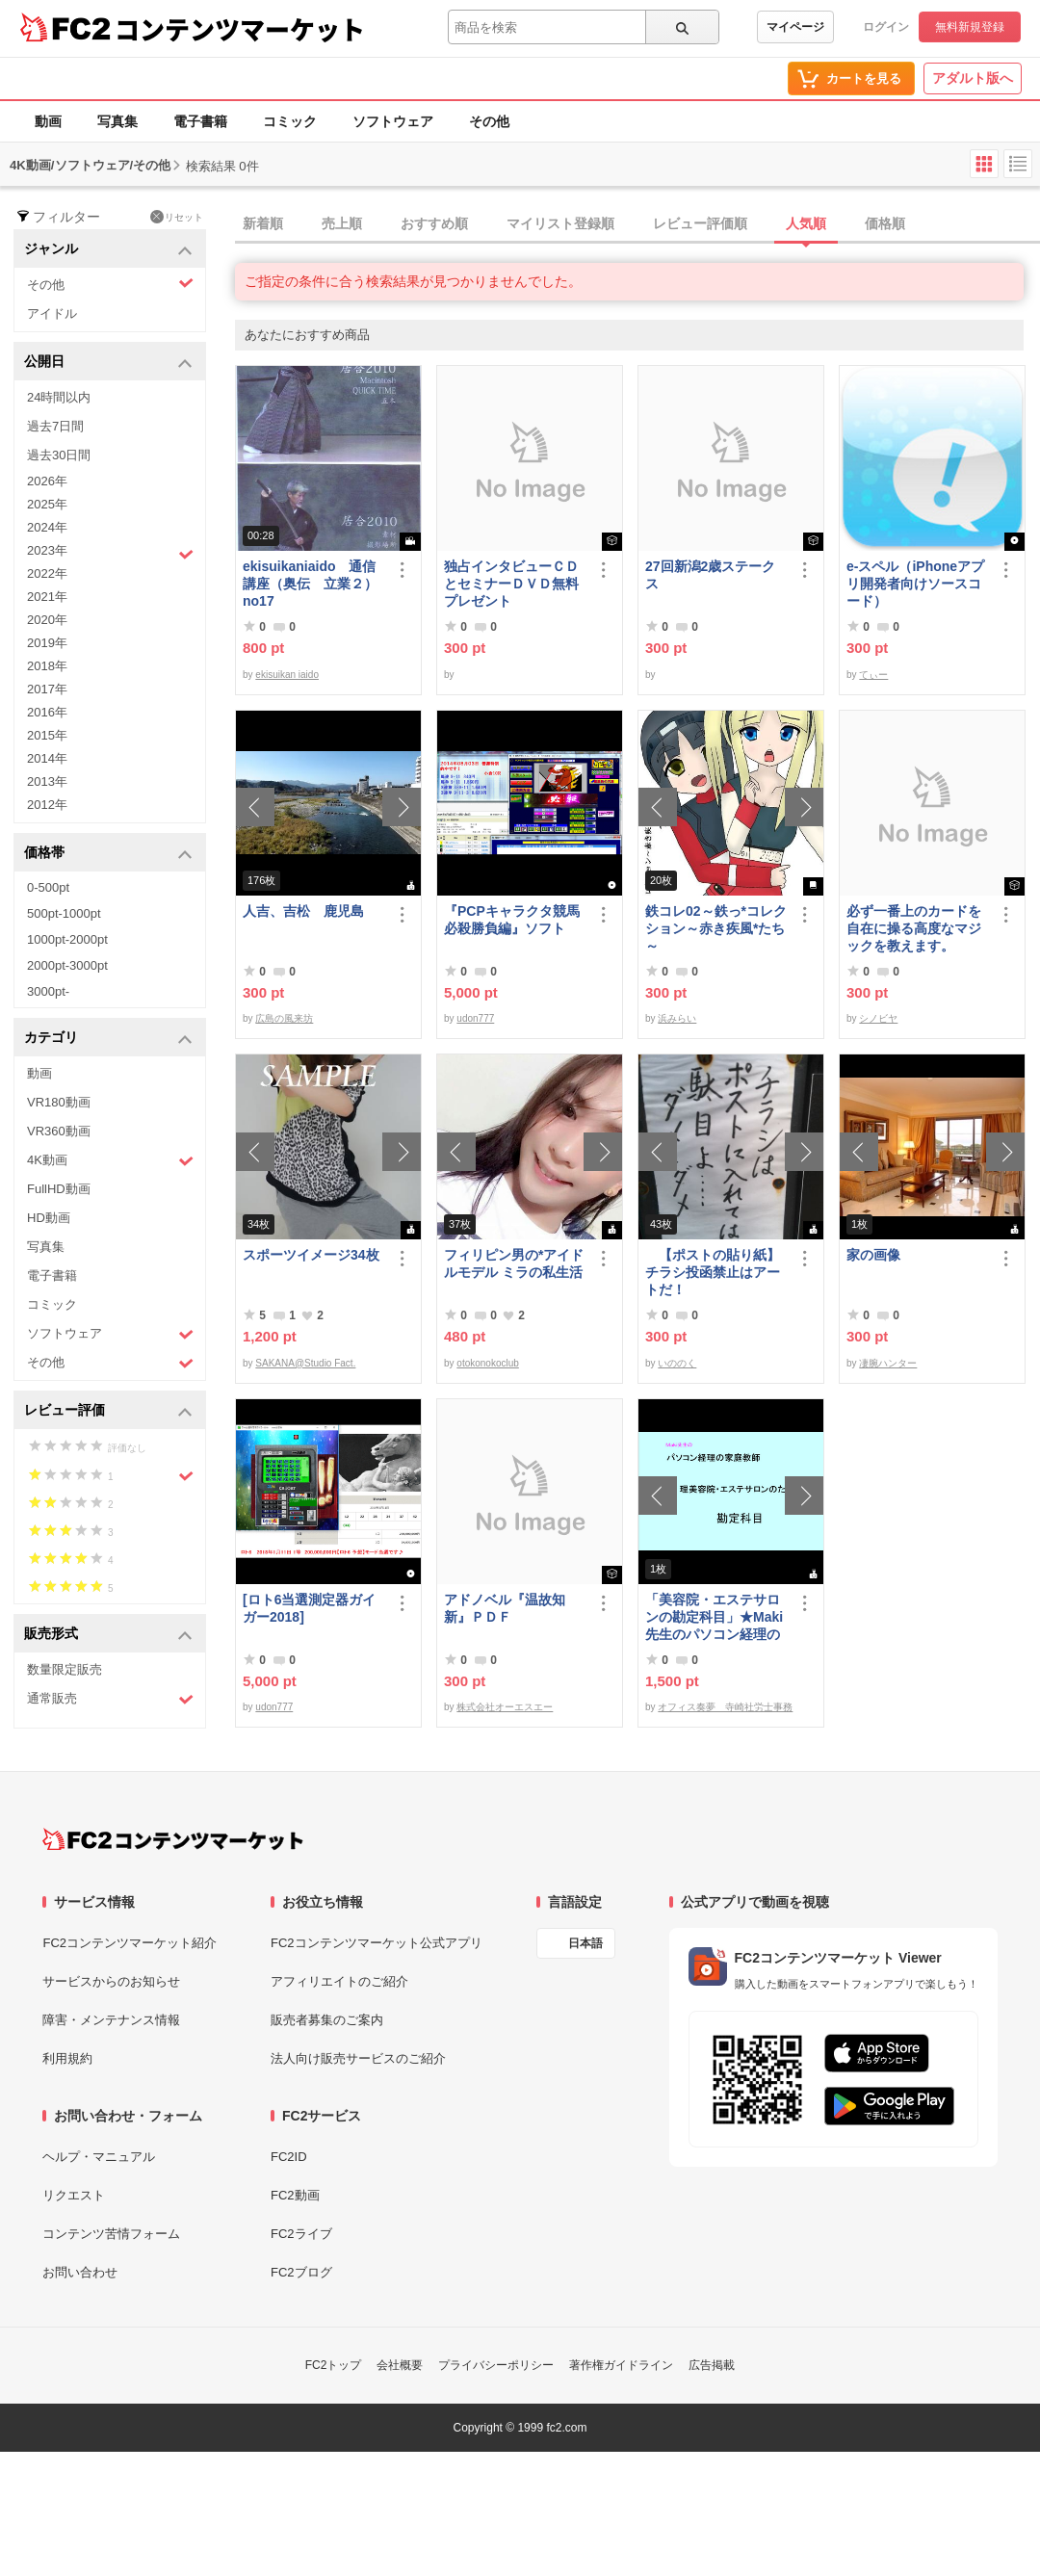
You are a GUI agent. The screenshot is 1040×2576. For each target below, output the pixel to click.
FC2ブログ (301, 2272)
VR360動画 (59, 1131)
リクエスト (73, 2195)
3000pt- (48, 991)
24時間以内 (59, 397)
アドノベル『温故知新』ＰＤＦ (504, 1608)
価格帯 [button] (108, 854)
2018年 (47, 666)
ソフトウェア (392, 121)
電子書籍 (200, 121)
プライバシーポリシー (496, 2365)
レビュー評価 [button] (108, 1411)
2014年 (47, 758)
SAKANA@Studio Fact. (305, 1363)
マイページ (795, 27)
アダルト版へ (972, 78)
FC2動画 (295, 2195)
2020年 (47, 619)
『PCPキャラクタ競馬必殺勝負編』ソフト (512, 919)
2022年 (47, 573)
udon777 (475, 1018)
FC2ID (289, 2156)
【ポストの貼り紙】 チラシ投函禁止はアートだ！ (716, 1272)
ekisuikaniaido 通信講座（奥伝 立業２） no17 (310, 584)
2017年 (47, 689)
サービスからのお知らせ (111, 1981)
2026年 (47, 481)
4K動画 (110, 1161)
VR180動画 (59, 1102)
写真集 (117, 121)
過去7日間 (55, 426)
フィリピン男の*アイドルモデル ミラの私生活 (514, 1263)
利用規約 (67, 2058)
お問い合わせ (79, 2272)
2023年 (110, 552)
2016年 (47, 712)
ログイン (886, 27)
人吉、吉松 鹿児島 (303, 911)
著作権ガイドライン (621, 2365)
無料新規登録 (969, 27)
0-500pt (48, 887)
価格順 (885, 223)
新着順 (263, 223)
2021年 (47, 596)
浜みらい (677, 1018)
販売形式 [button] (108, 1635)
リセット (176, 216)
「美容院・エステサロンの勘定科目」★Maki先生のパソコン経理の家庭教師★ (714, 1617)
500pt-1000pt (64, 913)
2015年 (47, 735)
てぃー (873, 674)
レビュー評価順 (700, 223)
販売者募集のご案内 (327, 2020)
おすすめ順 (434, 223)
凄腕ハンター (888, 1363)
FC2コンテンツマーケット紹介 (129, 1943)
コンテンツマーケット (240, 29)
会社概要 (400, 2365)
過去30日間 (59, 455)
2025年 (47, 504)
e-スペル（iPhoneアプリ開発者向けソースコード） (915, 584)
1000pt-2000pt (67, 939)
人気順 (806, 223)
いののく (677, 1363)
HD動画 (48, 1217)
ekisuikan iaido (287, 674)
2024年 (47, 527)
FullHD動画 (59, 1189)
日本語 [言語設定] (585, 1943)
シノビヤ (878, 1018)
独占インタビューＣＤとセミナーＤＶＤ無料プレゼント (511, 584)
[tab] (637, 224)
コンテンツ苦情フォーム (111, 2233)
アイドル (52, 313)
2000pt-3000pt (67, 965)
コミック (290, 121)
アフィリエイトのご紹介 (339, 1981)
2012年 (47, 804)
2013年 (47, 781)
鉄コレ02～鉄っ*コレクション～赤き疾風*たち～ (716, 928)
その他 (489, 121)
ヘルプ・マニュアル (98, 2156)
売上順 (342, 223)
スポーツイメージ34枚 (311, 1254)
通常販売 (110, 1699)
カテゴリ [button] (108, 1038)
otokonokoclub (487, 1363)
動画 (48, 121)
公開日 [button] (108, 362)
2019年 (47, 643)
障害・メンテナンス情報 (111, 2020)
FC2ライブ (301, 2233)
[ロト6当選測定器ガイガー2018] (309, 1608)
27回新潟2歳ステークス (710, 575)
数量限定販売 (64, 1669)
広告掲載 (712, 2365)
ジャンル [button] (108, 250)
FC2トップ (333, 2365)
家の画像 (873, 1254)
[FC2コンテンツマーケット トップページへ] (172, 1839)
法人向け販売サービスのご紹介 (358, 2058)
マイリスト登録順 (560, 223)
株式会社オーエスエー (504, 1707)
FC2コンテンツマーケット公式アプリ (376, 1943)
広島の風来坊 (284, 1018)
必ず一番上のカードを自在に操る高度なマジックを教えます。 (913, 928)
